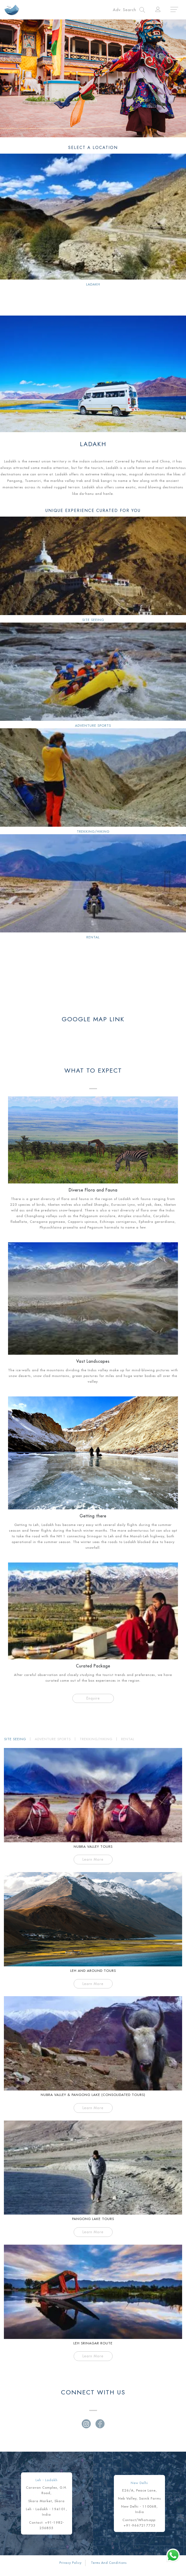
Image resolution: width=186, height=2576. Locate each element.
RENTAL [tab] (127, 1739)
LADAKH (93, 284)
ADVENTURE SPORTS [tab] (53, 1739)
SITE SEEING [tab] (15, 1739)
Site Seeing (93, 620)
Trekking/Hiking (93, 831)
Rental (93, 937)
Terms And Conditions (109, 2563)
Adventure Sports (93, 725)
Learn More (93, 1859)
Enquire (93, 1698)
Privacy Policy (70, 2563)
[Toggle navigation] (129, 10)
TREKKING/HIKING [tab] (96, 1739)
